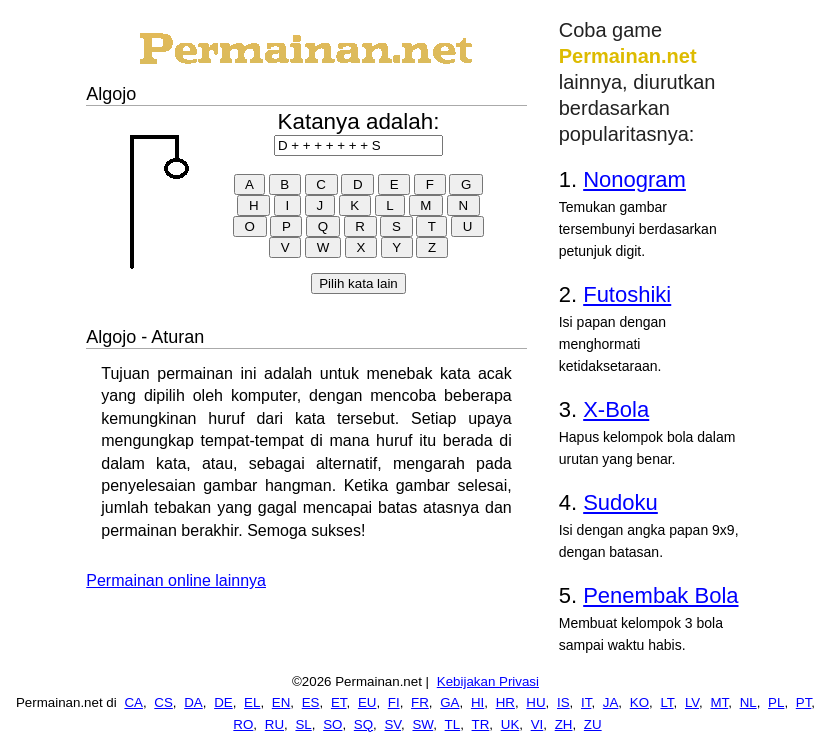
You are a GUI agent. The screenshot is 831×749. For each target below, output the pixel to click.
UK (510, 724)
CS (163, 702)
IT (586, 702)
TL (453, 724)
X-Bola (616, 409)
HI (477, 702)
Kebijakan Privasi (488, 681)
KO (639, 702)
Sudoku (620, 502)
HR (505, 702)
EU (367, 702)
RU (274, 724)
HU (535, 702)
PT (804, 702)
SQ (363, 724)
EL (252, 702)
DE (223, 702)
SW (422, 724)
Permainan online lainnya (176, 580)
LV (692, 702)
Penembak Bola (660, 595)
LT (666, 702)
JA (611, 702)
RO (243, 724)
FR (420, 702)
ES (311, 702)
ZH (564, 724)
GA (449, 702)
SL (303, 724)
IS (563, 702)
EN (281, 702)
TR (481, 724)
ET (339, 702)
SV (392, 724)
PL (776, 702)
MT (719, 702)
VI (537, 724)
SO (332, 724)
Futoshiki (627, 294)
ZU (593, 724)
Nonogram (634, 179)
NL (748, 702)
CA (133, 702)
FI (394, 702)
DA (193, 702)
